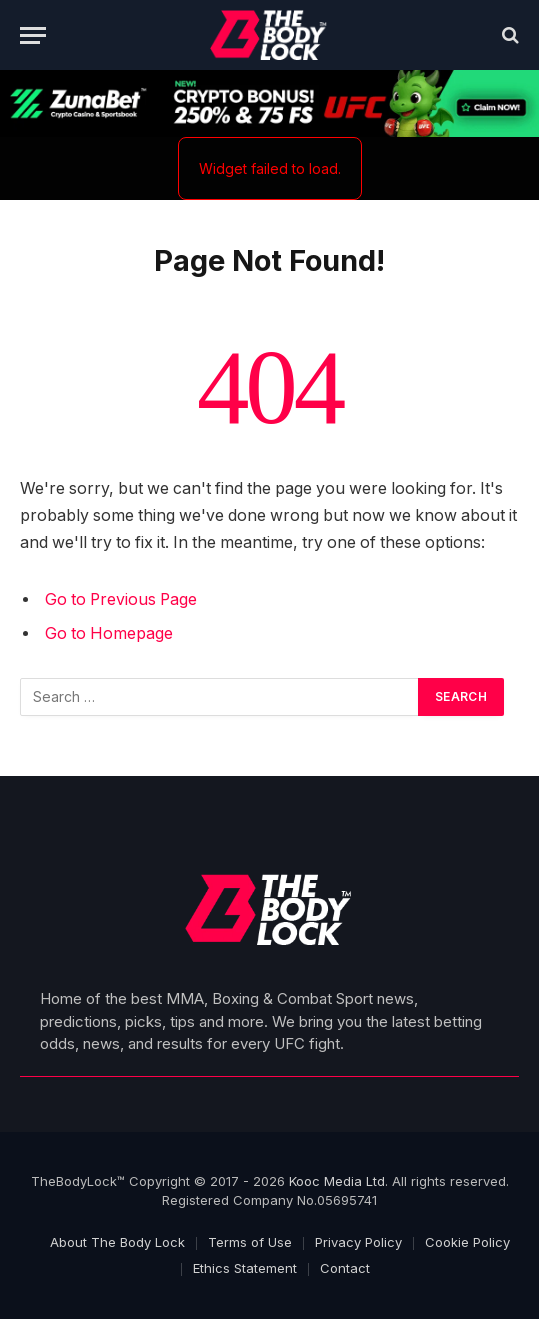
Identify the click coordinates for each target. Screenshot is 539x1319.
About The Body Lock (117, 1242)
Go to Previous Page (121, 599)
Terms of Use (250, 1242)
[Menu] (33, 35)
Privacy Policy (358, 1242)
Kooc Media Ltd (337, 1181)
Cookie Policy (467, 1242)
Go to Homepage (109, 633)
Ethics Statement (245, 1268)
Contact (345, 1268)
